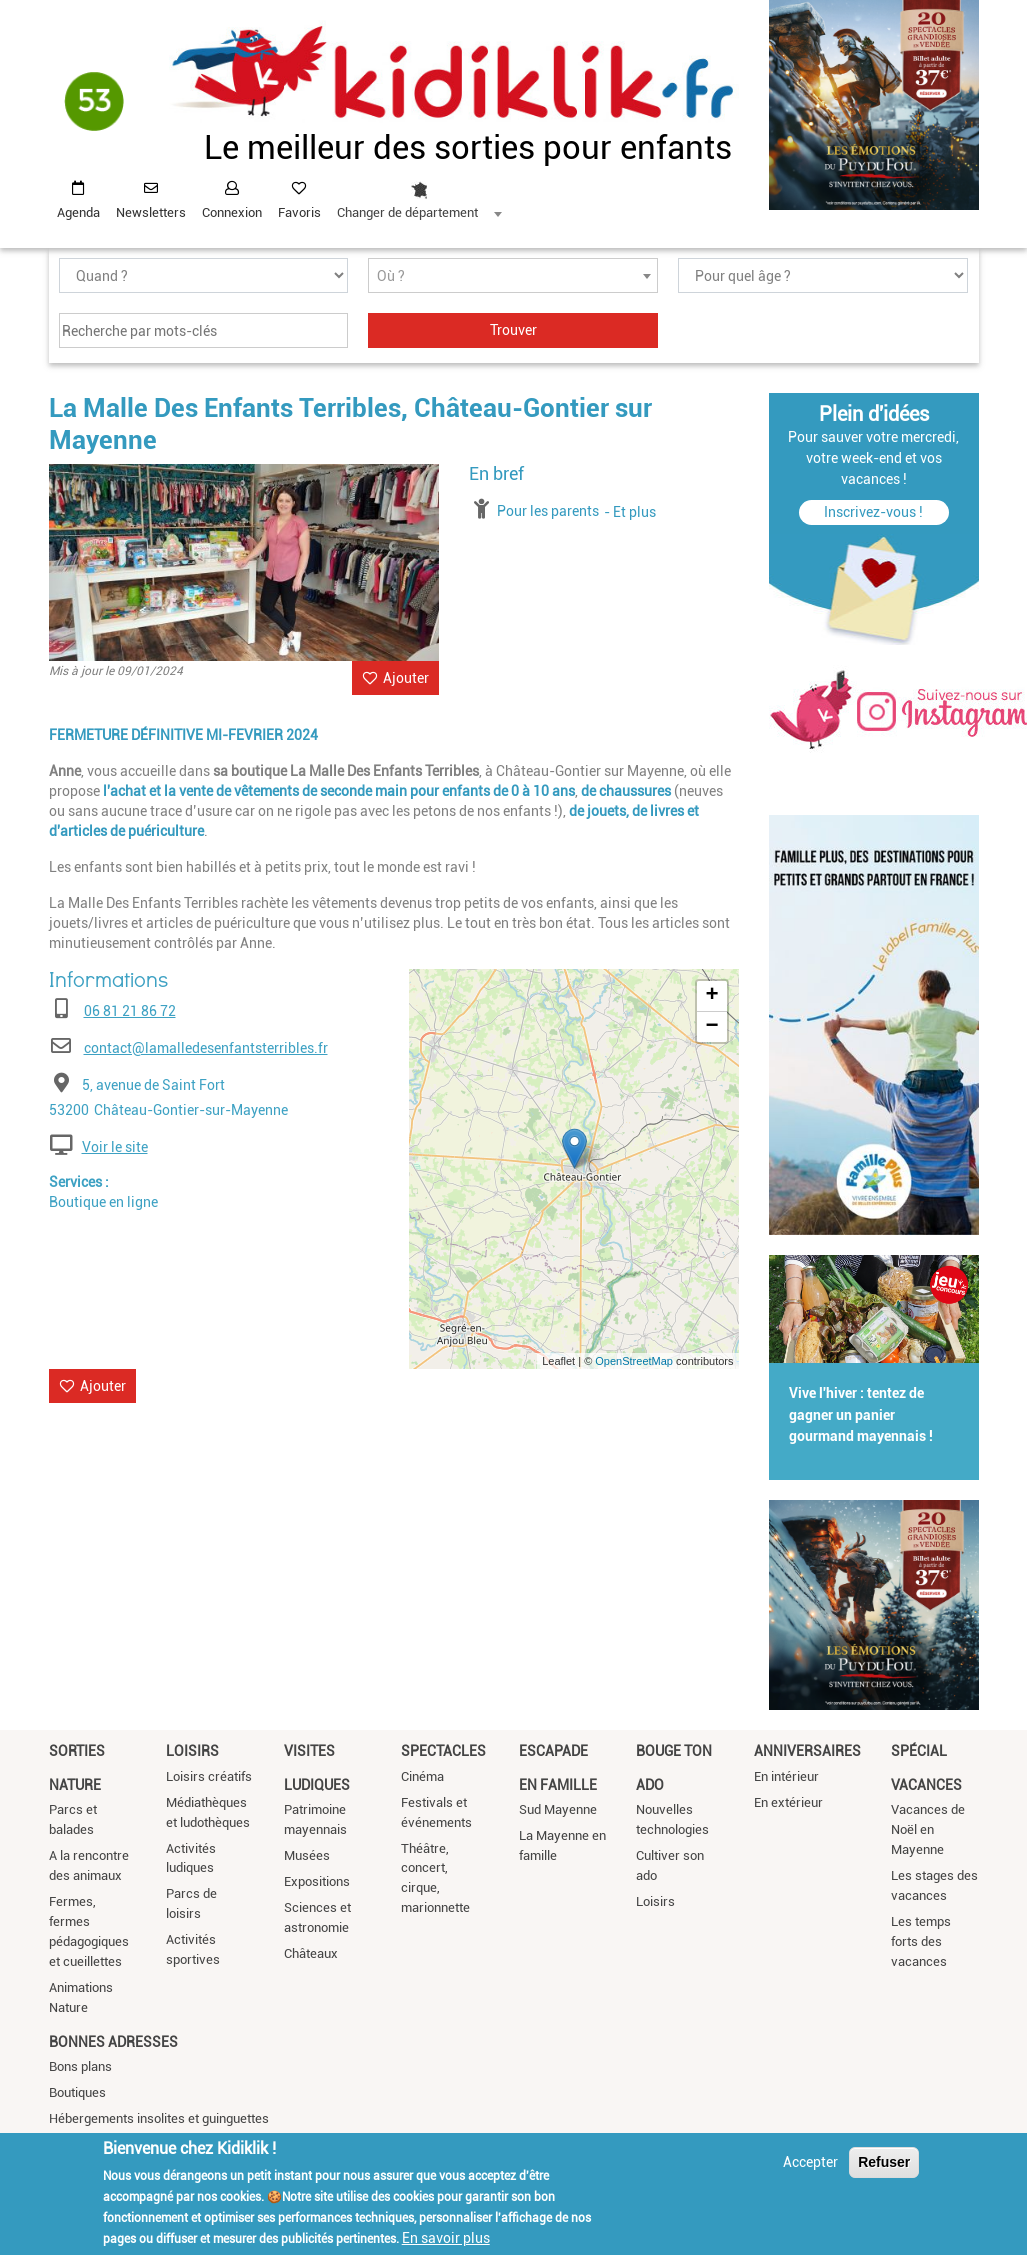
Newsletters (151, 212)
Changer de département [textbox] (407, 212)
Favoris (299, 212)
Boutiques (77, 2092)
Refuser (884, 2162)
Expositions (317, 1881)
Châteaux (311, 1953)
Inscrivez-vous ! (873, 512)
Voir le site (115, 1147)
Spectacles (443, 1751)
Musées (307, 1855)
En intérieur (786, 1776)
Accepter (810, 2162)
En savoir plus (446, 2238)
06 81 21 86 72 (130, 1011)
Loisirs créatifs (209, 1776)
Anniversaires (807, 1751)
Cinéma (422, 1776)
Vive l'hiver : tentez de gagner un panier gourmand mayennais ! (861, 1415)
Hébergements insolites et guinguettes (159, 2118)
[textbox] (513, 276)
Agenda (78, 212)
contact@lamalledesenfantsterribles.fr (206, 1048)
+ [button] (711, 996)
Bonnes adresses (113, 2042)
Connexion (232, 212)
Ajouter (406, 678)
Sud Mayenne (558, 1809)
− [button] (711, 1027)
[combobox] (419, 195)
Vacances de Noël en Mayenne (928, 1829)
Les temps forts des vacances (921, 1941)
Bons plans (80, 2066)
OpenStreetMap (634, 1361)
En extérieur (788, 1802)
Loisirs (192, 1751)
